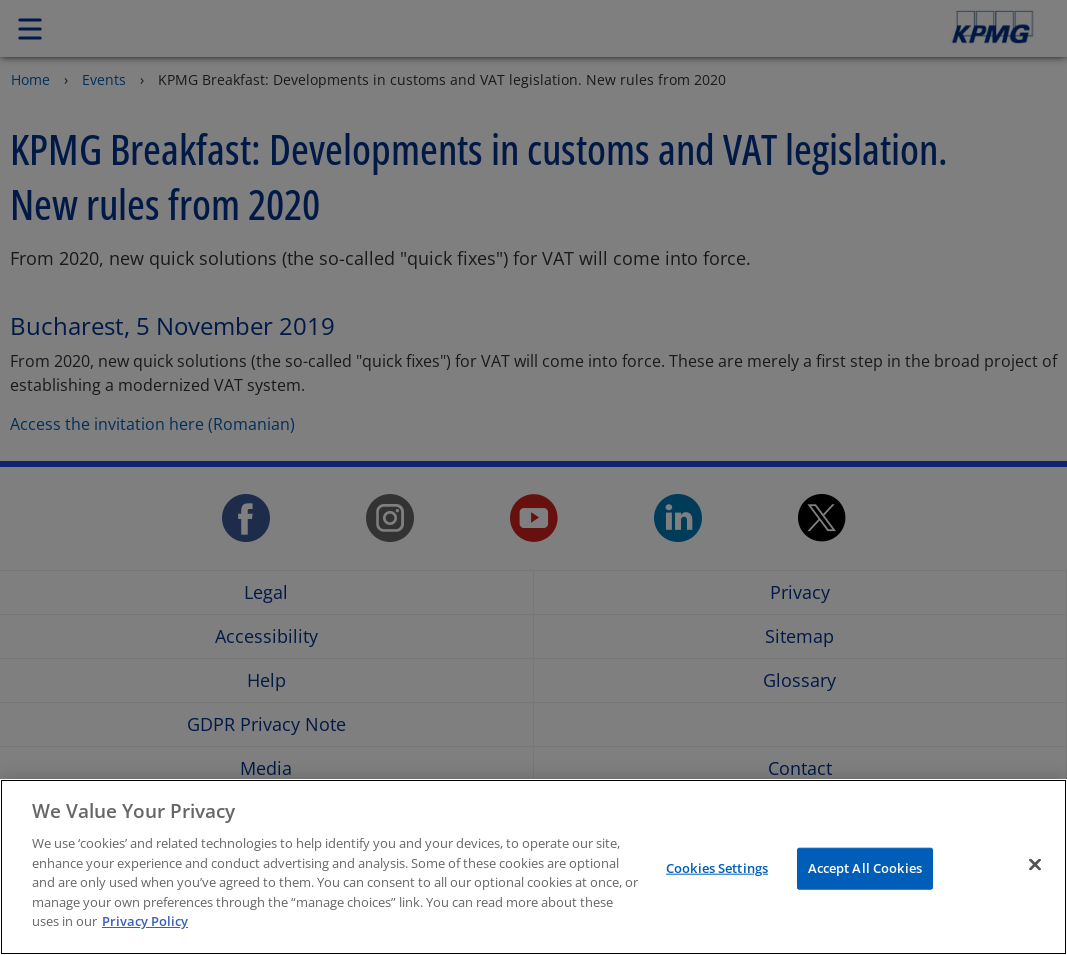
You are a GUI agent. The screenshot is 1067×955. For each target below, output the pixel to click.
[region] (533, 867)
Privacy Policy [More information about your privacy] (145, 921)
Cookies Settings (717, 868)
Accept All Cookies (865, 868)
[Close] (1035, 865)
